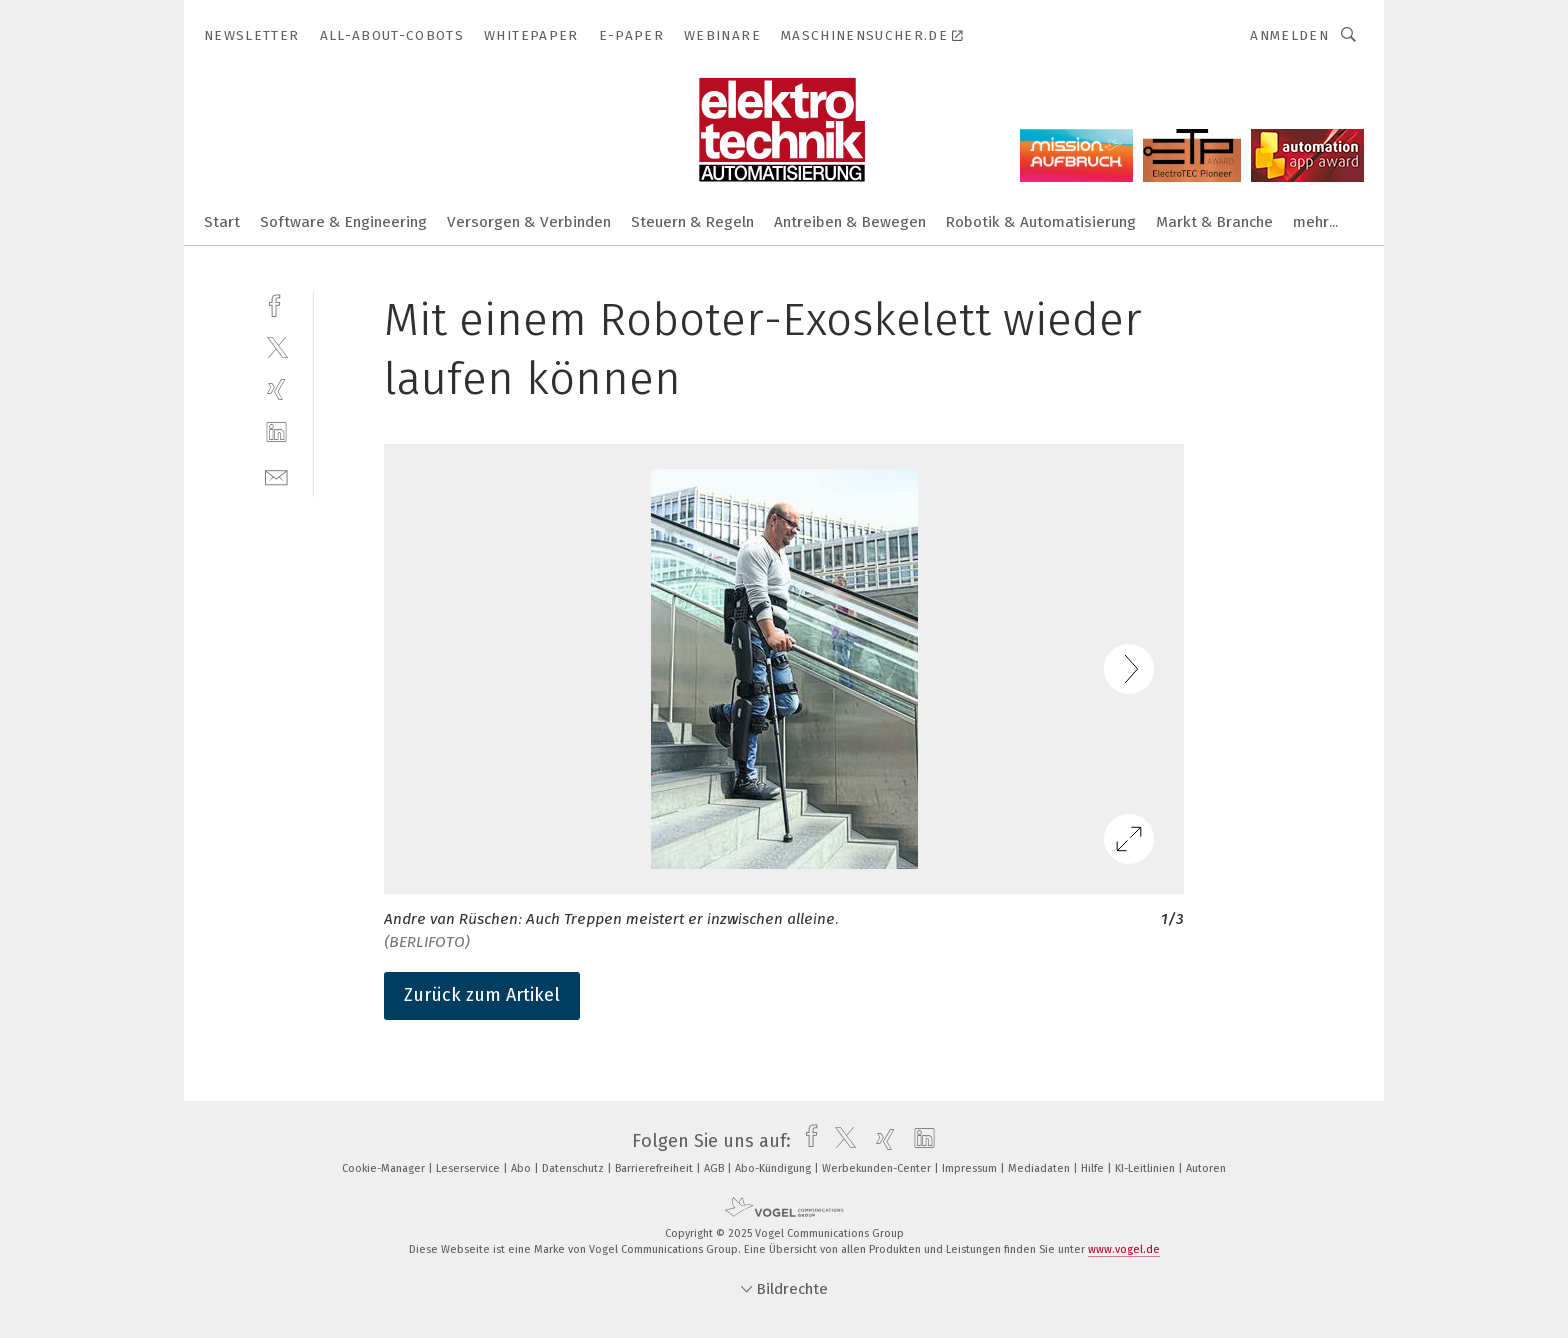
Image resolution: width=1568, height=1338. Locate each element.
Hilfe (1094, 1168)
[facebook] (276, 303)
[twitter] (276, 346)
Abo (522, 1168)
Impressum (971, 1168)
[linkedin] (276, 432)
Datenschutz (574, 1168)
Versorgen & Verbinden (529, 222)
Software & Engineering (343, 222)
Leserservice (469, 1168)
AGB (715, 1168)
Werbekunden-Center (878, 1168)
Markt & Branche (1214, 222)
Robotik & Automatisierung (1041, 222)
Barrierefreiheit (655, 1168)
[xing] (276, 389)
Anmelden (1289, 35)
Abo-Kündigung (774, 1168)
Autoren (1206, 1168)
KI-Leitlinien (1146, 1168)
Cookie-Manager (385, 1168)
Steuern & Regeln (692, 222)
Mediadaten (1040, 1168)
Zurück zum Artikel (482, 995)
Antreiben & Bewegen (850, 222)
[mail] (276, 475)
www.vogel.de (1124, 1249)
